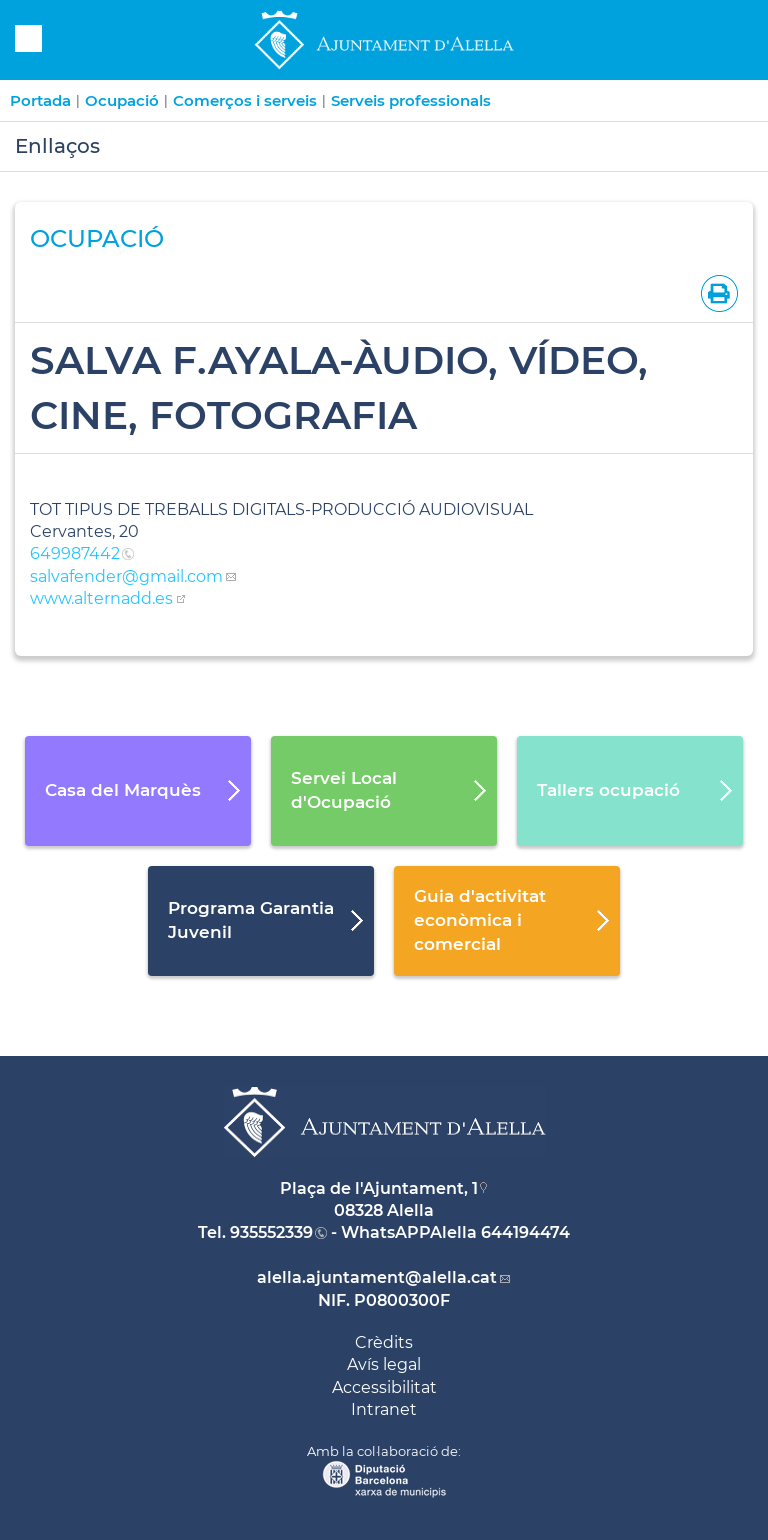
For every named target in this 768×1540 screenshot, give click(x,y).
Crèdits (384, 1342)
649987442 (75, 553)
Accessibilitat (384, 1387)
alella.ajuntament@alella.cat (377, 1277)
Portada (40, 100)
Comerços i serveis (245, 100)
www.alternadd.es (101, 598)
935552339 (271, 1232)
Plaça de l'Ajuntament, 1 (379, 1188)
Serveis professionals (411, 100)
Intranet (384, 1409)
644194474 (525, 1232)
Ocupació (122, 100)
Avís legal (384, 1364)
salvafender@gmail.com (126, 576)
